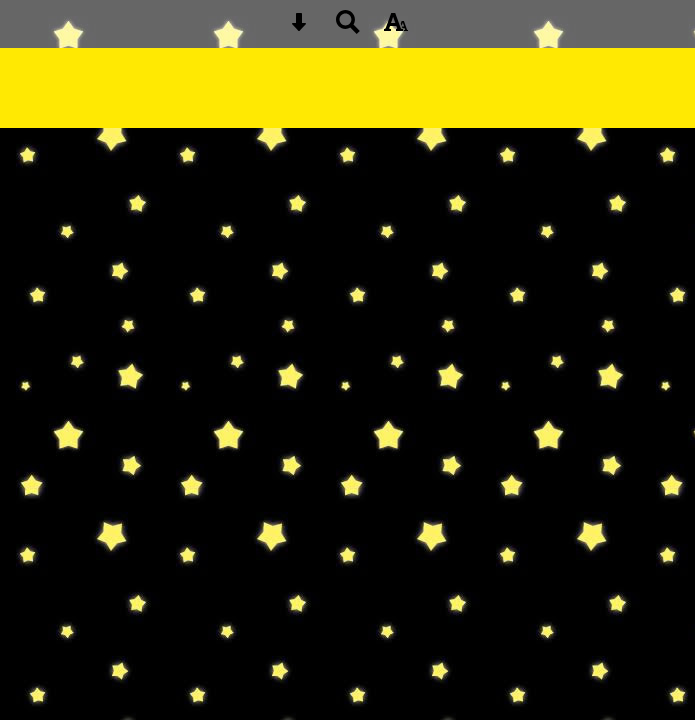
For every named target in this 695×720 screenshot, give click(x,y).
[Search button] (348, 28)
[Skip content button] (299, 28)
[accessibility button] (396, 28)
